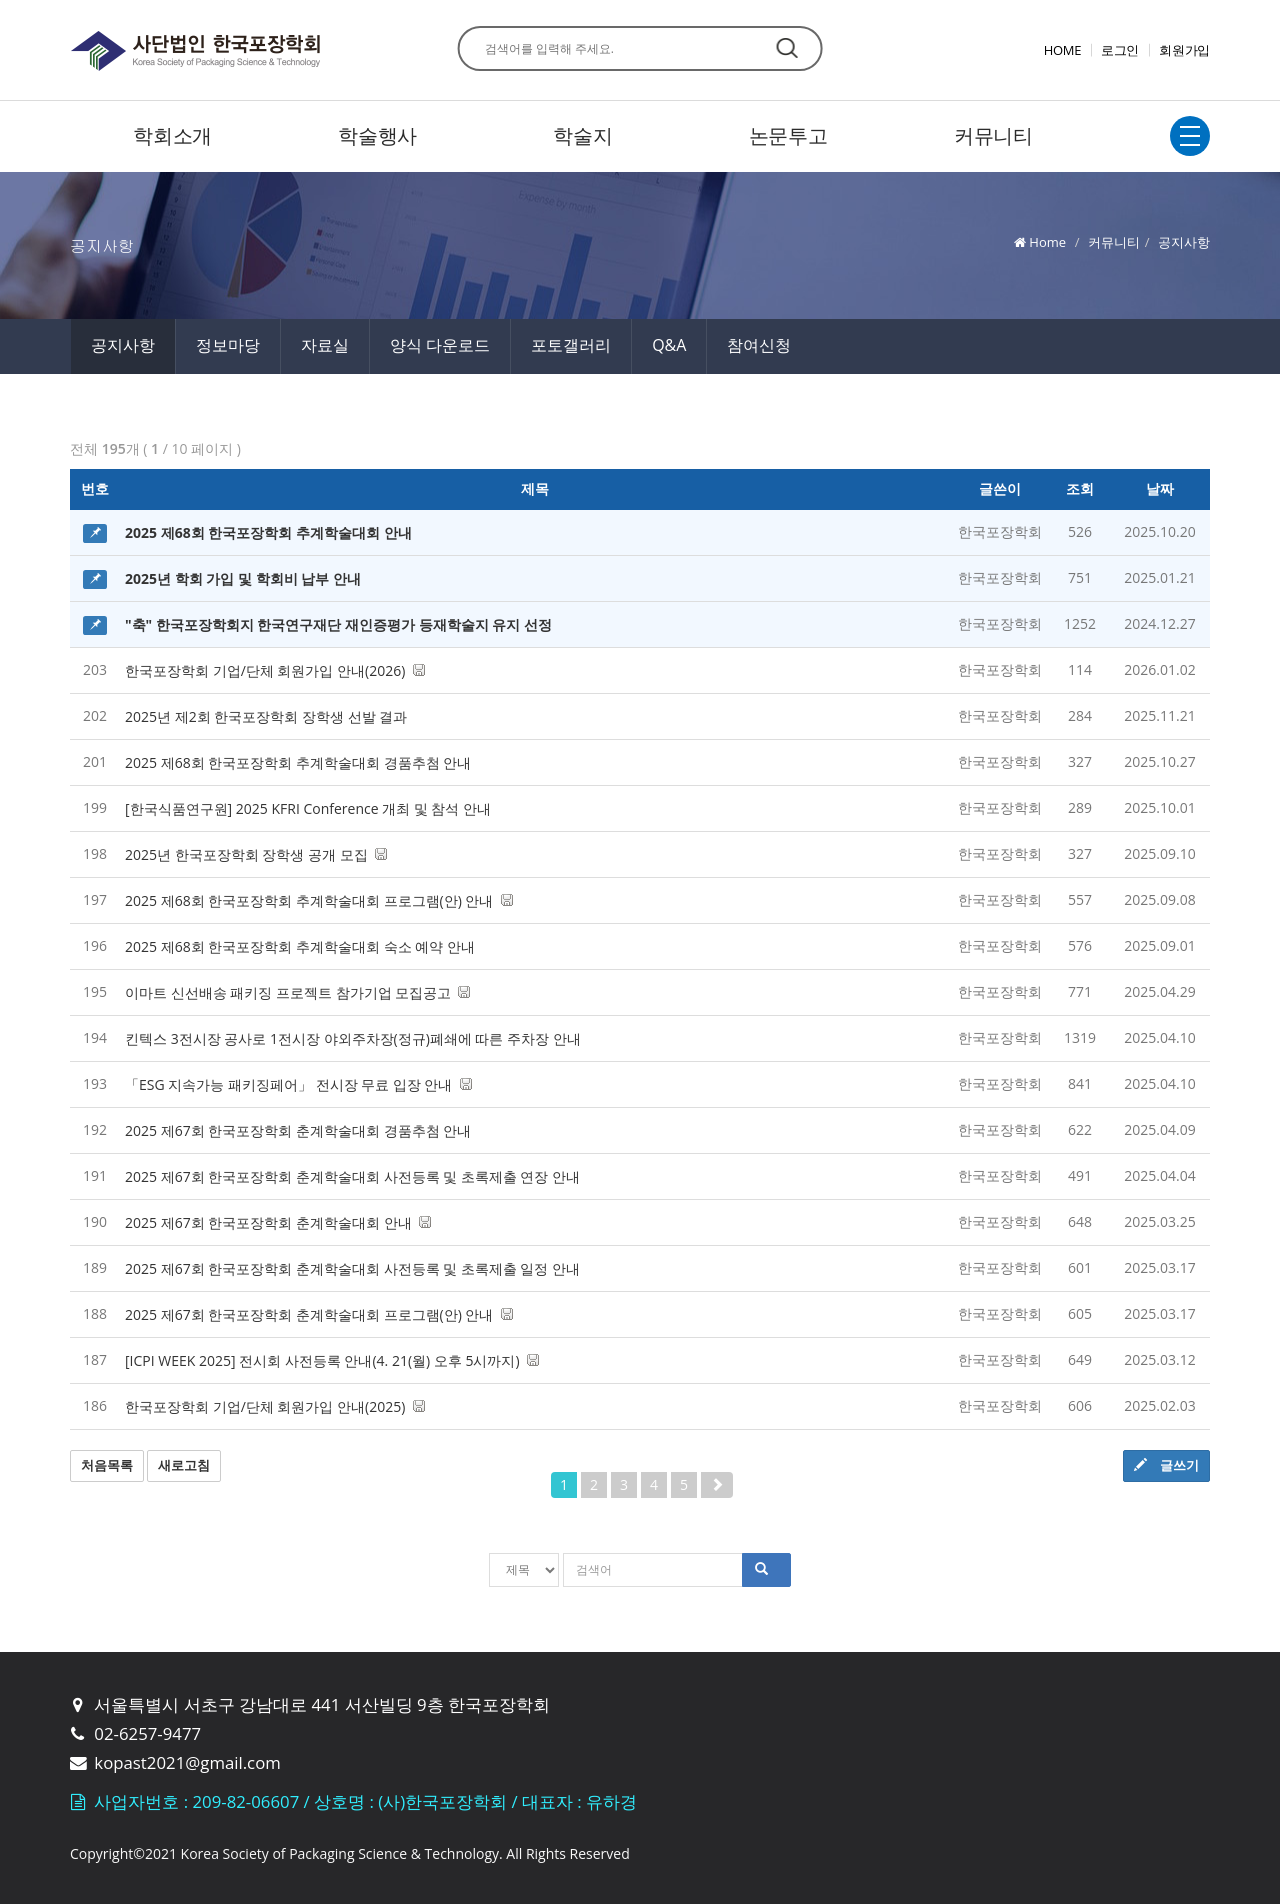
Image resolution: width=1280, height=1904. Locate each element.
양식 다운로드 (440, 345)
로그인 (1120, 50)
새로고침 (184, 1465)
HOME (1062, 50)
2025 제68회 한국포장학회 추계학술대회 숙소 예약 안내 (300, 946)
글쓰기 (1166, 1465)
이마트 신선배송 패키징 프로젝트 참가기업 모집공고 (297, 992)
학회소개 (172, 135)
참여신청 (759, 345)
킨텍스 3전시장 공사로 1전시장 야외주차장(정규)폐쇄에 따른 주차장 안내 (353, 1038)
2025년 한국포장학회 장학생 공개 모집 (256, 854)
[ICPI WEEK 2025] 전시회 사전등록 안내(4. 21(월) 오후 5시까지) (332, 1360)
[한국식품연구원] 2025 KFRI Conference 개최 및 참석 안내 (308, 808)
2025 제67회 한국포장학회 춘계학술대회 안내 (278, 1222)
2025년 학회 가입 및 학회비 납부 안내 (243, 578)
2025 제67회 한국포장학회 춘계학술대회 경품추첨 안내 (298, 1130)
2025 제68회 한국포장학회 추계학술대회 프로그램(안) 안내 (319, 900)
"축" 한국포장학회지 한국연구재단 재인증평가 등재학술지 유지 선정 (338, 624)
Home (1047, 242)
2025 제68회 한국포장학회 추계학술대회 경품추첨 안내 (298, 762)
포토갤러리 (571, 345)
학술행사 (377, 135)
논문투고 (788, 135)
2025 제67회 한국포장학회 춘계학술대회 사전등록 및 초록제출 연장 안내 (352, 1176)
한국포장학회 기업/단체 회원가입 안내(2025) (275, 1406)
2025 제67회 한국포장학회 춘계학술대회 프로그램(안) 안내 (319, 1314)
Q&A (669, 345)
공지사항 (123, 345)
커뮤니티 (993, 135)
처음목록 (107, 1465)
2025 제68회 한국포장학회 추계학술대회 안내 (268, 532)
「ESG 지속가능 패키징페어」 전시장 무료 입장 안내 (298, 1084)
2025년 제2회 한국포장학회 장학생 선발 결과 (266, 716)
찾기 (786, 48)
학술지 (582, 135)
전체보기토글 (1190, 136)
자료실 (325, 345)
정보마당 (228, 345)
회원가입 (1184, 50)
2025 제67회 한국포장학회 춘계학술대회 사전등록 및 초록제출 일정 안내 (352, 1268)
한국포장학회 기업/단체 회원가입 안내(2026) (275, 670)
